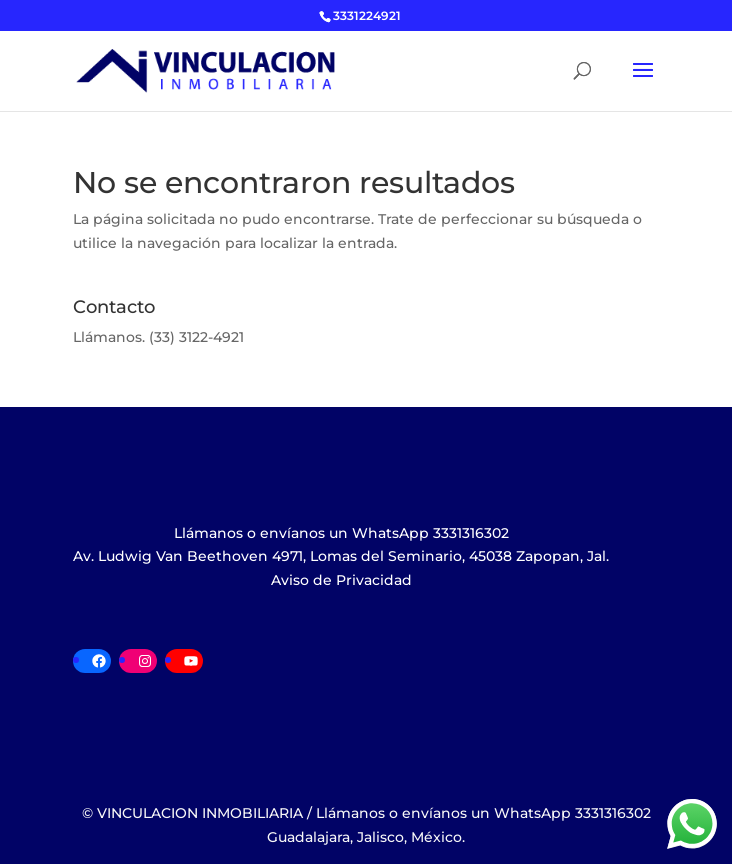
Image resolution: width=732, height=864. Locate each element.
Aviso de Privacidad (341, 580)
